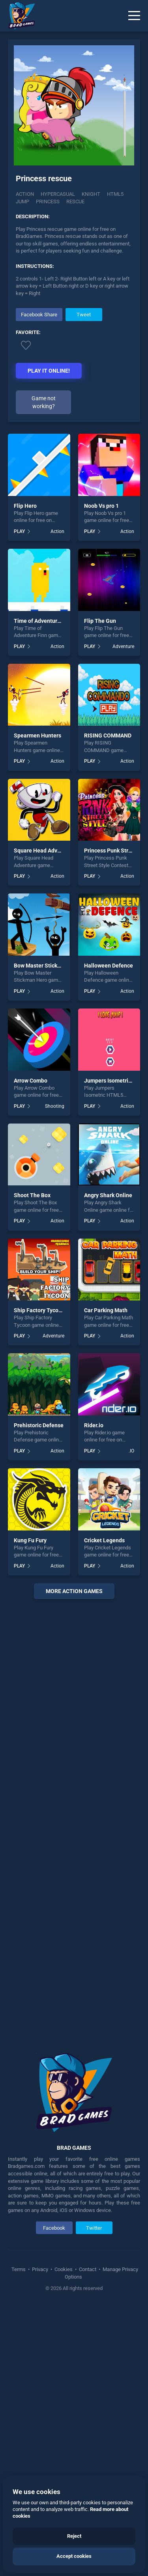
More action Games (74, 1739)
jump (22, 201)
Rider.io (93, 1573)
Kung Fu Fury (30, 1688)
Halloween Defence (108, 1113)
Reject (74, 2536)
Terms (19, 2417)
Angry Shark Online (108, 1343)
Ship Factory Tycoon (39, 1458)
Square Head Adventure (44, 998)
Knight (91, 194)
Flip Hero (25, 653)
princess (48, 201)
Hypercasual (58, 194)
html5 (115, 194)
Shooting (54, 1254)
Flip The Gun (100, 768)
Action (25, 194)
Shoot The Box (32, 1343)
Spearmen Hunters (37, 883)
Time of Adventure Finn (43, 768)
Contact (87, 2417)
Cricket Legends (104, 1688)
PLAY (19, 679)
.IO (131, 1599)
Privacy (40, 2417)
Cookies (63, 2417)
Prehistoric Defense (39, 1573)
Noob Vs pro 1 (101, 653)
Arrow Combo (30, 1228)
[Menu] (134, 15)
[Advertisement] (74, 499)
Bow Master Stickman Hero (48, 1113)
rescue (75, 201)
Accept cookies (74, 2556)
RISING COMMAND (107, 883)
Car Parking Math (105, 1458)
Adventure (123, 794)
